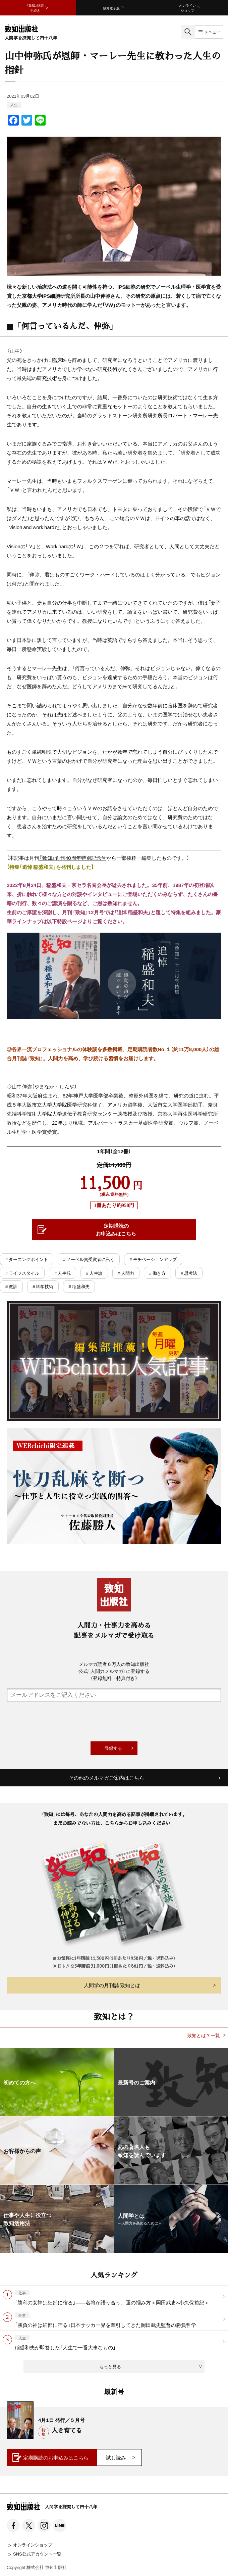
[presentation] (114, 1721)
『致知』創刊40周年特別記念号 (72, 857)
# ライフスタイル (22, 1273)
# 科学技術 (43, 1286)
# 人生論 (94, 1273)
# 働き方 (157, 1273)
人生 (14, 104)
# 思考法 (189, 1273)
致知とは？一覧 (203, 2035)
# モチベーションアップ (152, 1259)
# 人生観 (62, 1273)
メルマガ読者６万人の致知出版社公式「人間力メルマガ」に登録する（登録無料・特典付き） (114, 1670)
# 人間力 (126, 1273)
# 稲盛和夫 (78, 1286)
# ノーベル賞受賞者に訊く (88, 1259)
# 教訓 (11, 1286)
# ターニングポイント (26, 1259)
